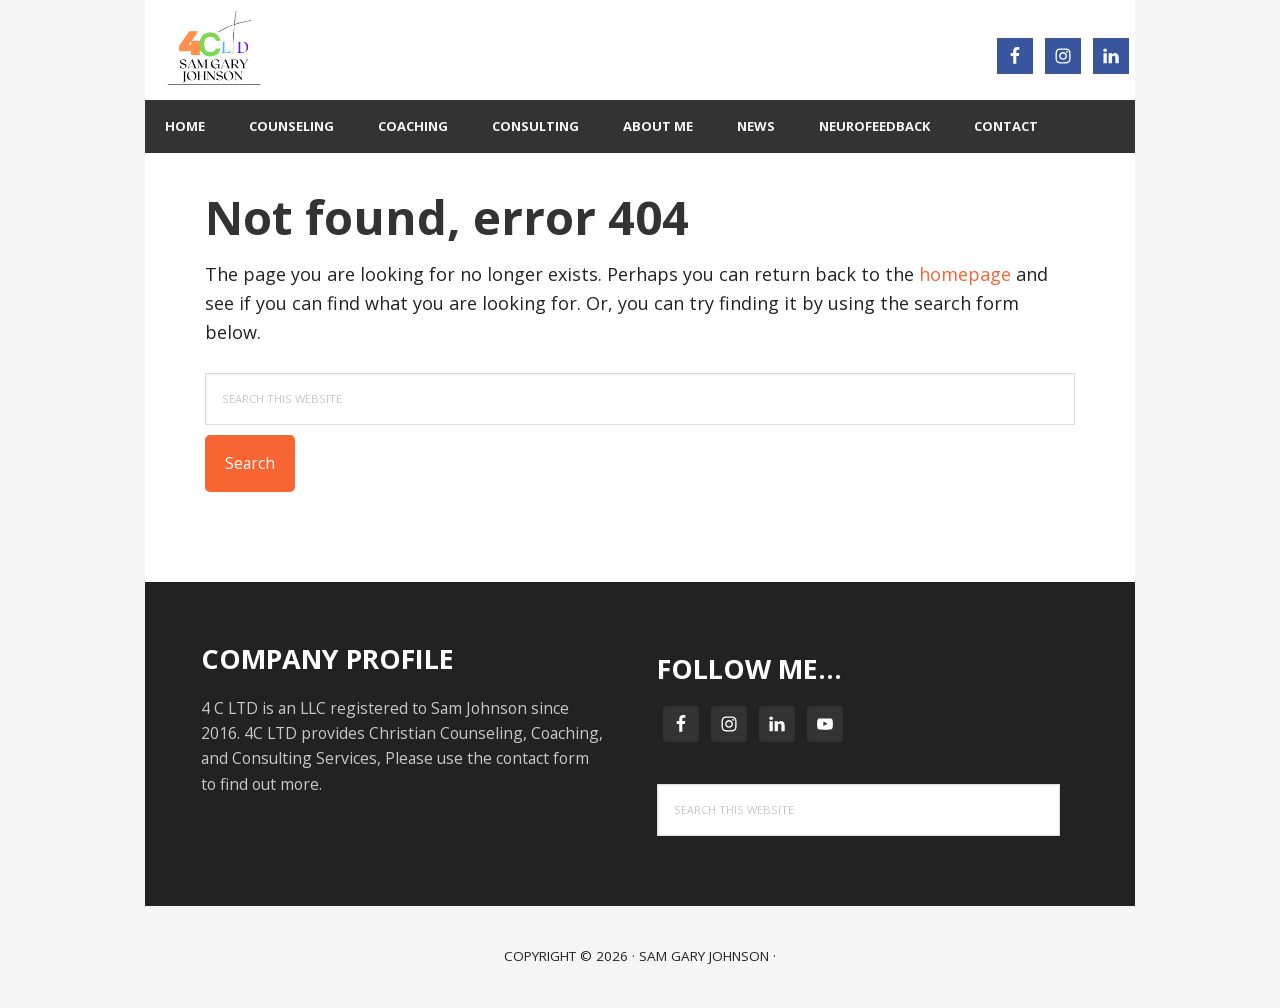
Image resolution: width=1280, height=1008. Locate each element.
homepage (965, 274)
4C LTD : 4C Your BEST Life (395, 50)
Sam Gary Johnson (704, 956)
